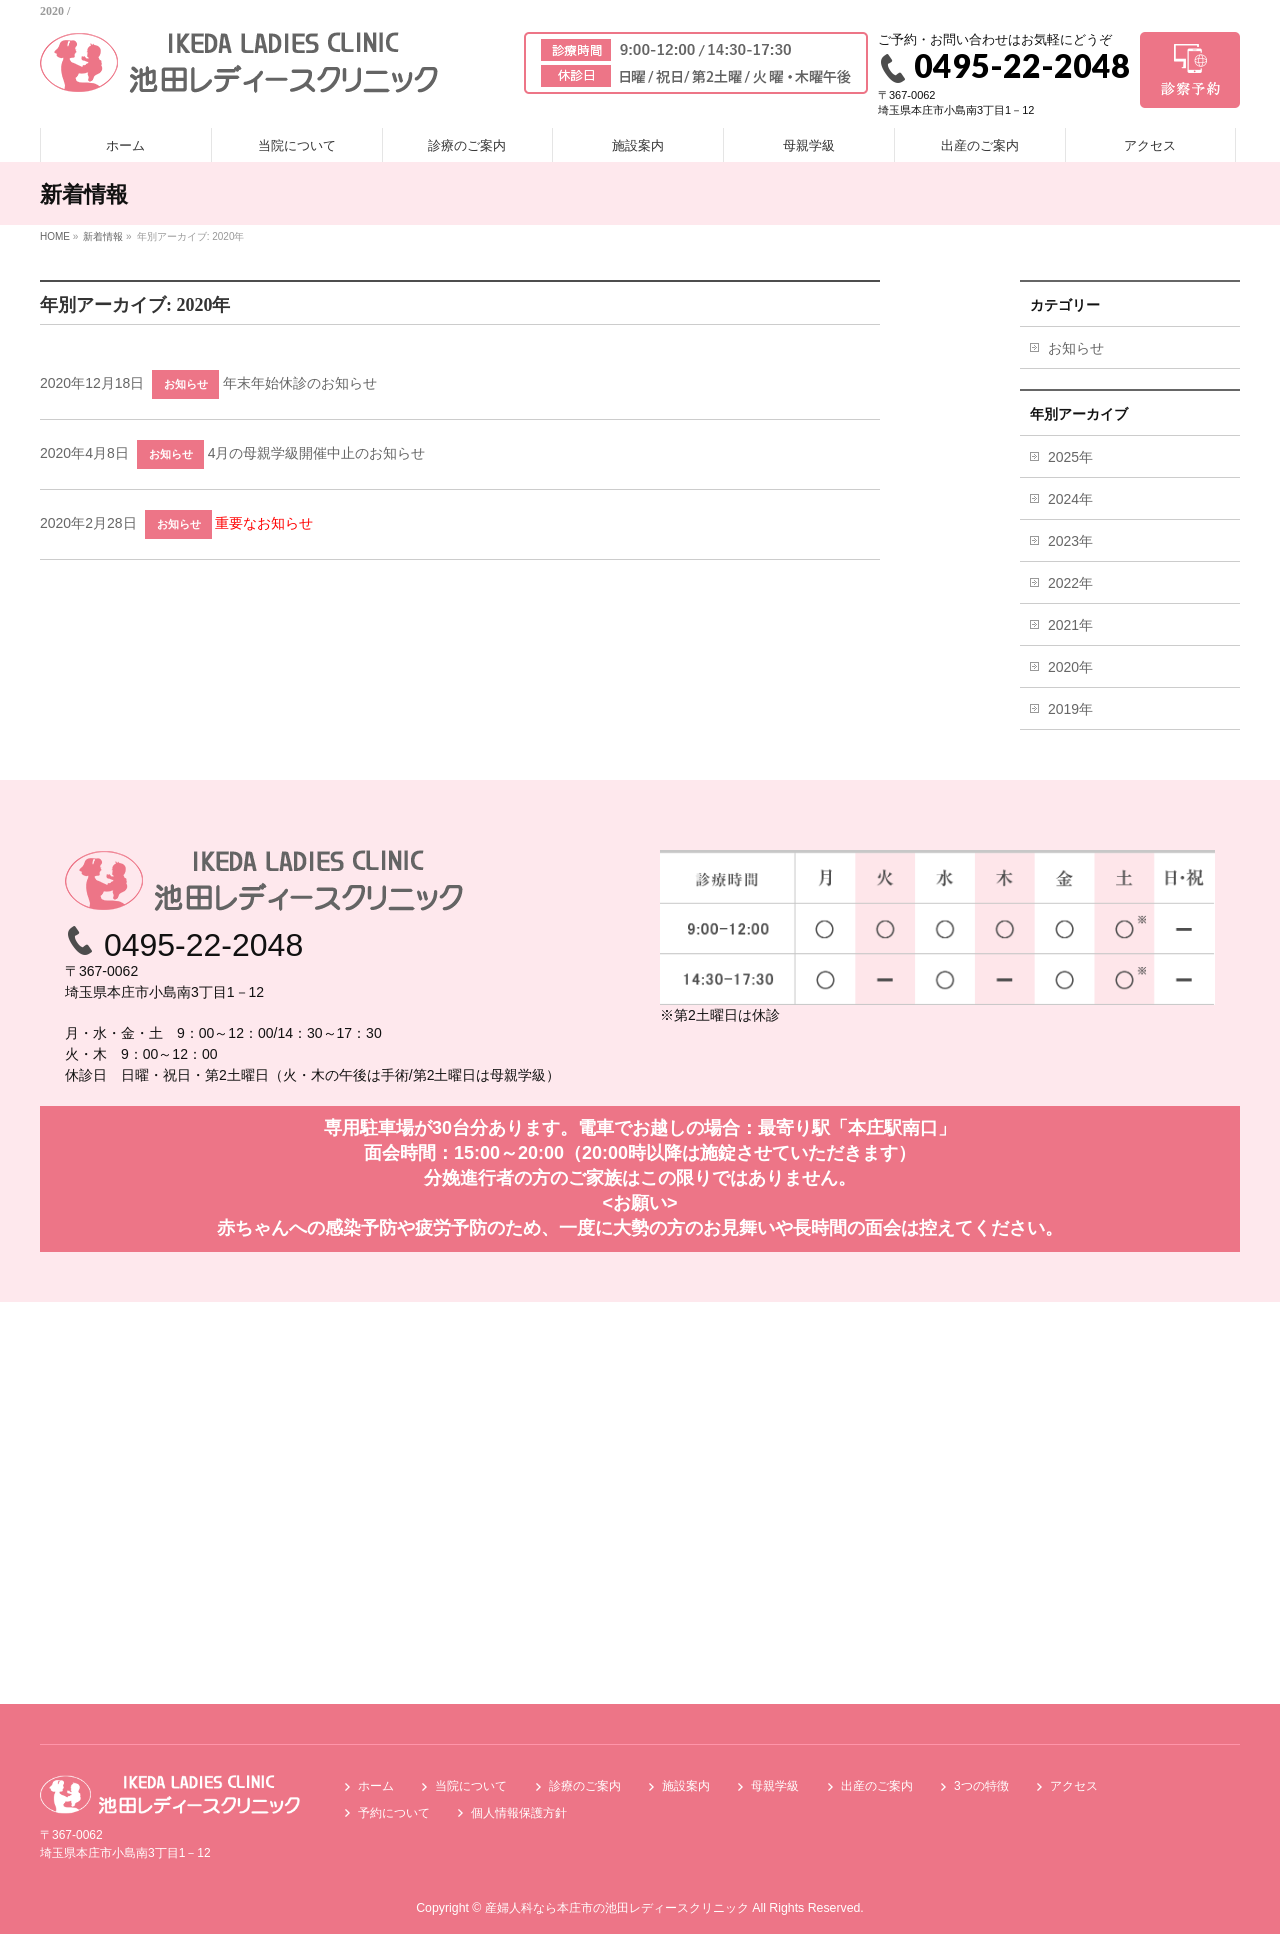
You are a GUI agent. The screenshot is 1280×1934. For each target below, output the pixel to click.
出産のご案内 (877, 1786)
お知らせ (186, 384)
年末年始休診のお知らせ (300, 383)
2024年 (1070, 499)
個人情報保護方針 (519, 1813)
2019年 (1070, 709)
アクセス (1074, 1786)
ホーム (376, 1786)
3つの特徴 (981, 1786)
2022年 (1070, 583)
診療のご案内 (585, 1786)
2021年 (1070, 625)
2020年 (1070, 667)
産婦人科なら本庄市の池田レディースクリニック (617, 1908)
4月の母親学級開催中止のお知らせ (317, 453)
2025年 (1070, 457)
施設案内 (686, 1786)
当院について (471, 1786)
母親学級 (775, 1786)
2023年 (1070, 541)
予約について (394, 1813)
